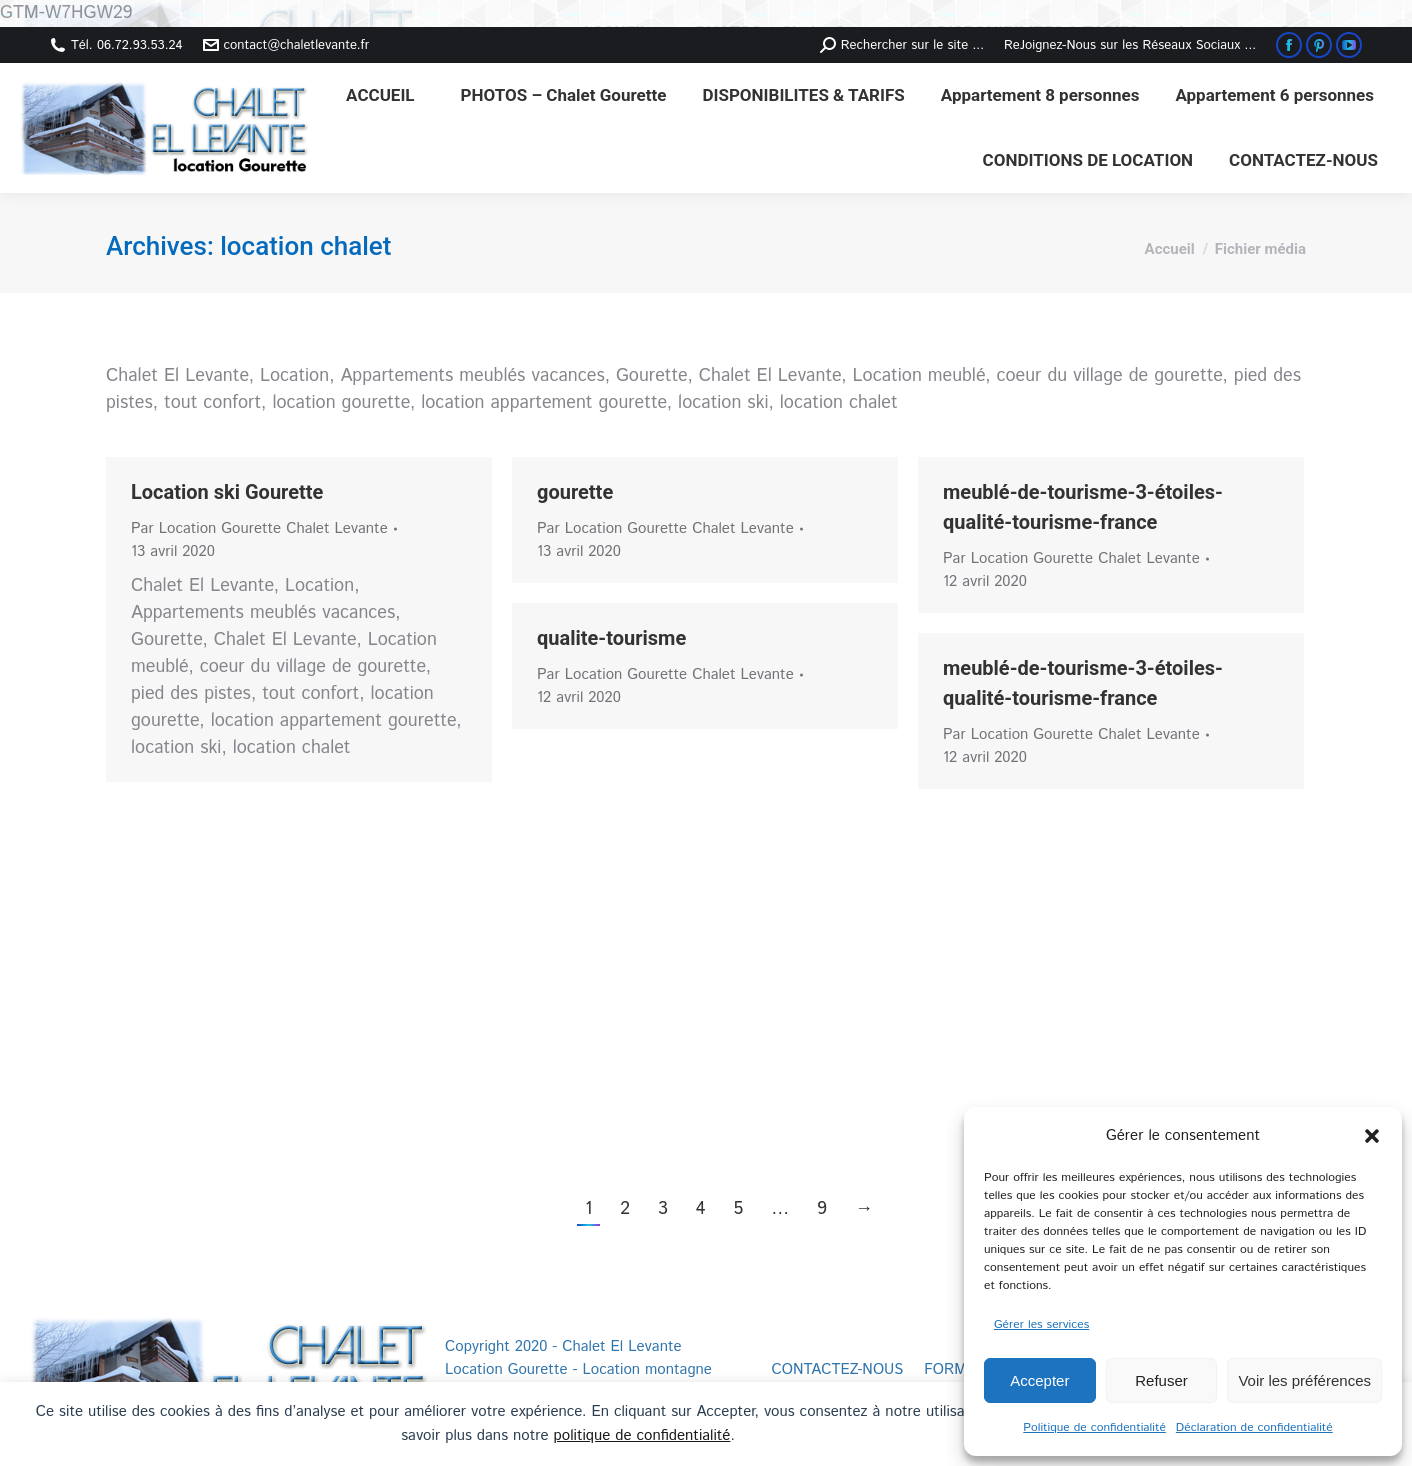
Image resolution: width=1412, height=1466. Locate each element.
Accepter (1039, 1380)
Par (259, 528)
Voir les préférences (1304, 1380)
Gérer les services (1041, 1324)
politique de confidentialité (642, 1435)
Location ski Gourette (227, 492)
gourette (575, 492)
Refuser (1161, 1380)
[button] (1372, 1136)
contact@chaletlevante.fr (286, 45)
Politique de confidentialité (1094, 1427)
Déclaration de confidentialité (1254, 1427)
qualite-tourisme (611, 638)
